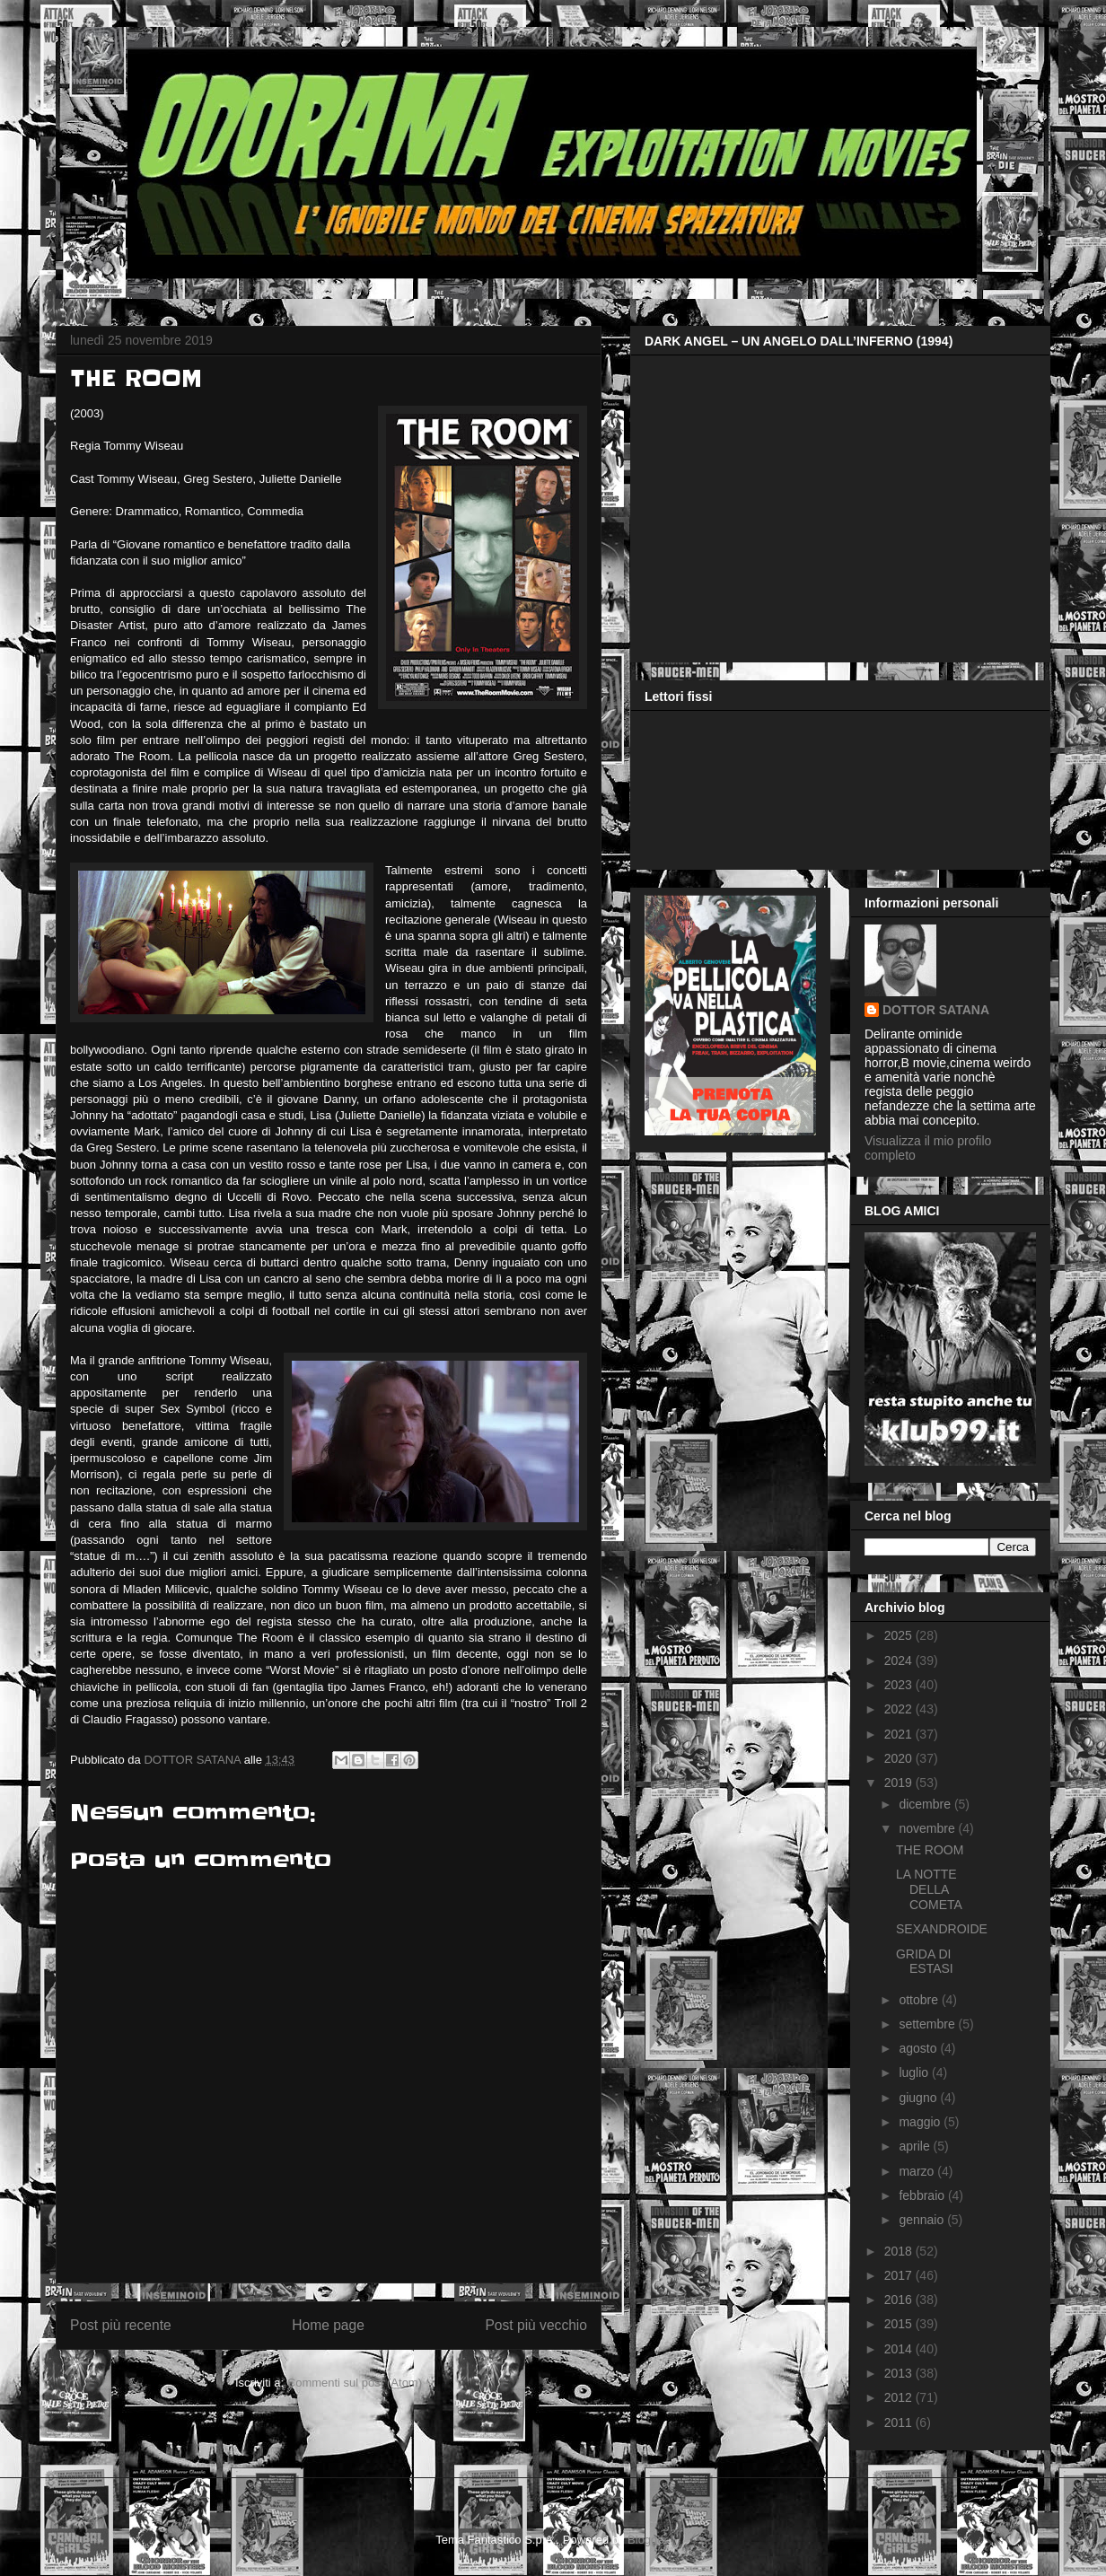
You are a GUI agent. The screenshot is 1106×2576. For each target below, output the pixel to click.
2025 (900, 1635)
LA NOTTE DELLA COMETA (929, 1889)
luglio (915, 2072)
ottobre (920, 2000)
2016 (900, 2299)
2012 (900, 2397)
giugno (919, 2097)
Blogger (647, 2539)
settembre (928, 2024)
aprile (916, 2146)
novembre (928, 1828)
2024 (900, 1660)
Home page (328, 2325)
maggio (921, 2122)
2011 (900, 2422)
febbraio (923, 2195)
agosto (919, 2048)
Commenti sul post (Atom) (354, 2382)
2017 (900, 2275)
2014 (900, 2349)
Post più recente (120, 2325)
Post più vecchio (536, 2325)
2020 (900, 1758)
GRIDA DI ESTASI (924, 1961)
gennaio (923, 2219)
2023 (900, 1685)
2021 (900, 1734)
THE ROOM (929, 1850)
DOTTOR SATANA (935, 1010)
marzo (918, 2171)
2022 (900, 1709)
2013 (900, 2373)
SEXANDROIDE (942, 1929)
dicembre (926, 1804)
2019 (900, 1782)
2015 (900, 2324)
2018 (900, 2251)
